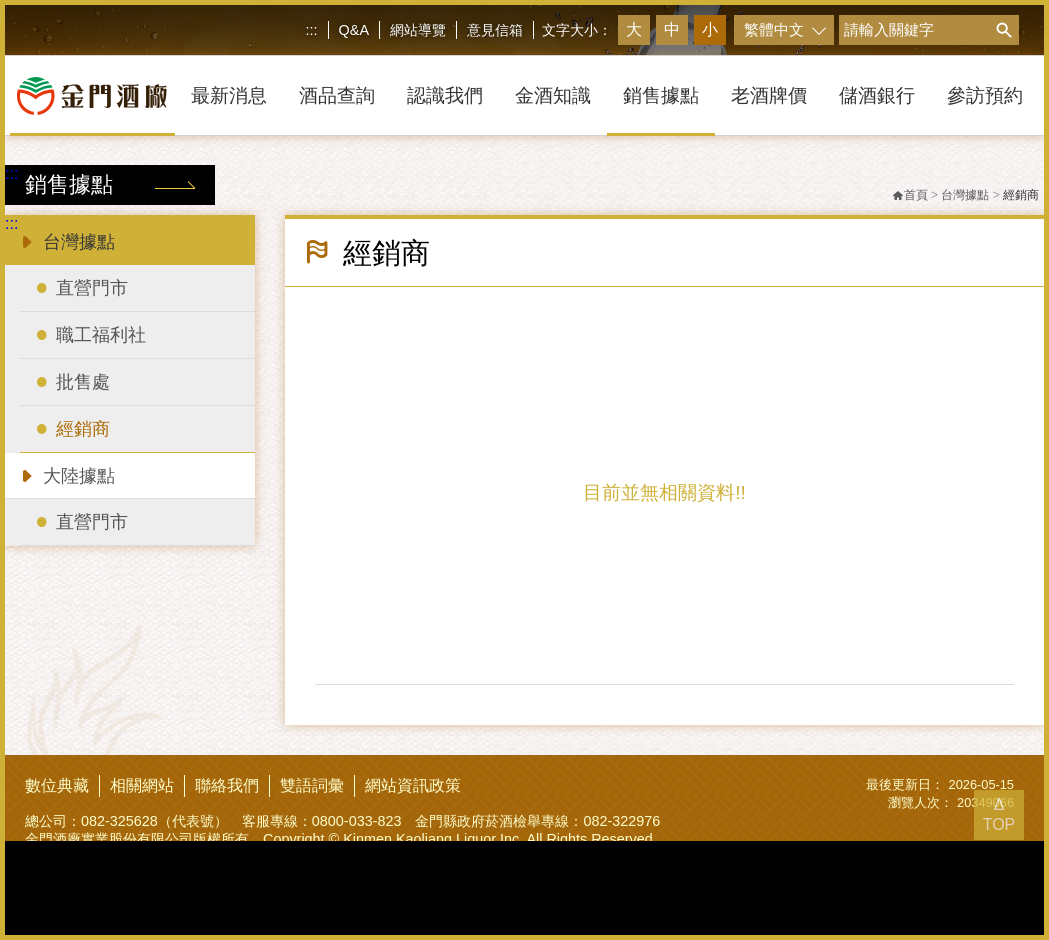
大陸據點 (66, 474)
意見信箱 (495, 30)
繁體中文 (774, 29)
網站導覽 (418, 30)
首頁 (910, 195)
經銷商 (1021, 195)
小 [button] (710, 29)
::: (312, 30)
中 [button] (672, 29)
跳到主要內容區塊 (4, 4)
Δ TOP (999, 814)
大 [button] (634, 29)
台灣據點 (66, 240)
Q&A (354, 30)
